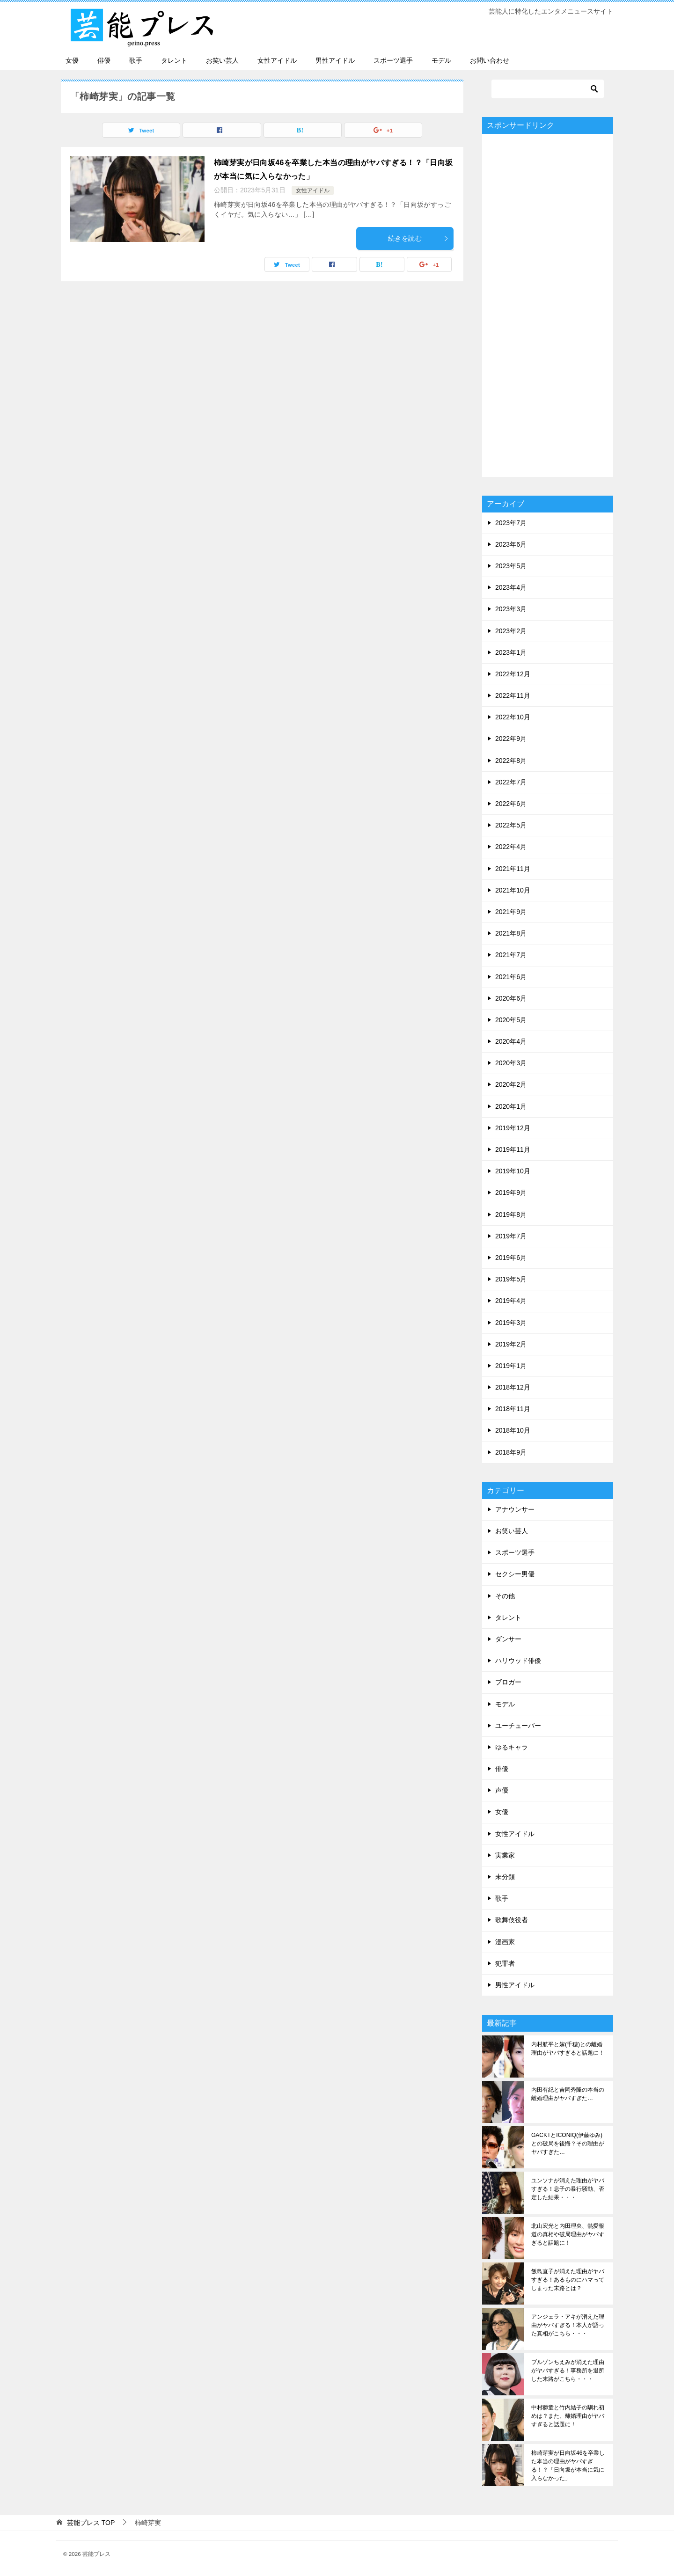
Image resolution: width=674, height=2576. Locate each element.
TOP (91, 2522)
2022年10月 (512, 717)
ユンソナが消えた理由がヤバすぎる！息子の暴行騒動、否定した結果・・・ (567, 2189)
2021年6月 (511, 977)
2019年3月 (511, 1322)
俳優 (103, 60)
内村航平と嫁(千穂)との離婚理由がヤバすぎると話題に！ (567, 2048)
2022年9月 (511, 738)
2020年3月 (511, 1063)
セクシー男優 (515, 1574)
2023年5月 (511, 566)
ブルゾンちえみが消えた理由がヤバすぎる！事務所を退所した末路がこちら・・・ (567, 2370)
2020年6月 (511, 998)
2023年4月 (511, 587)
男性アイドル (335, 60)
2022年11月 (512, 695)
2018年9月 (511, 1452)
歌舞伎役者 (511, 1920)
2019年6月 (511, 1257)
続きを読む (418, 238)
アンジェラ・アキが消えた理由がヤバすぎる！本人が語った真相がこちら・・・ (567, 2325)
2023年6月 (511, 544)
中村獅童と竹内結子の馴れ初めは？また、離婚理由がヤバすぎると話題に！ (567, 2416)
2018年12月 (512, 1387)
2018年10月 (512, 1430)
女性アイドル (277, 60)
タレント (174, 60)
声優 (501, 1790)
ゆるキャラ (511, 1747)
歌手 (135, 60)
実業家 (505, 1855)
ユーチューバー (518, 1725)
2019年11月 (512, 1149)
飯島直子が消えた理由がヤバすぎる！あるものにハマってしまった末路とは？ (567, 2279)
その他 (505, 1596)
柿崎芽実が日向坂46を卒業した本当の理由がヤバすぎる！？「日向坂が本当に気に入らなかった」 (568, 2465)
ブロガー (508, 1682)
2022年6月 (511, 803)
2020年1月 (511, 1106)
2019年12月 (512, 1128)
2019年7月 (511, 1236)
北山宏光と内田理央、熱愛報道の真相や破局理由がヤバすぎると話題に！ (567, 2234)
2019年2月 (511, 1344)
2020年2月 (511, 1084)
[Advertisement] (547, 305)
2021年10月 (512, 890)
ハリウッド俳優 (518, 1660)
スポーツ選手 (393, 60)
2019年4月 (511, 1300)
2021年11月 (512, 868)
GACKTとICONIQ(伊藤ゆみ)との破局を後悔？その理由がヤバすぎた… (567, 2143)
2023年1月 (511, 652)
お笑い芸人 (222, 60)
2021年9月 (511, 911)
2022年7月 (511, 782)
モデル (441, 60)
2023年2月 (511, 631)
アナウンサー (515, 1509)
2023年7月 (511, 523)
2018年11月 (512, 1408)
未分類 (505, 1877)
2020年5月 (511, 1020)
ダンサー (508, 1639)
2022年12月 (512, 674)
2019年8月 (511, 1214)
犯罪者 (505, 1963)
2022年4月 (511, 846)
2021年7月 (511, 955)
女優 (72, 60)
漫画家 (505, 1942)
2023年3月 (511, 609)
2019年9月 (511, 1192)
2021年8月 (511, 933)
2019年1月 (511, 1365)
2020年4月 (511, 1041)
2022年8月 (511, 760)
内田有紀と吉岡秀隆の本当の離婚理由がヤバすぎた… (567, 2093)
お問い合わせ (489, 60)
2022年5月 (511, 825)
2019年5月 (511, 1279)
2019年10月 (512, 1171)
